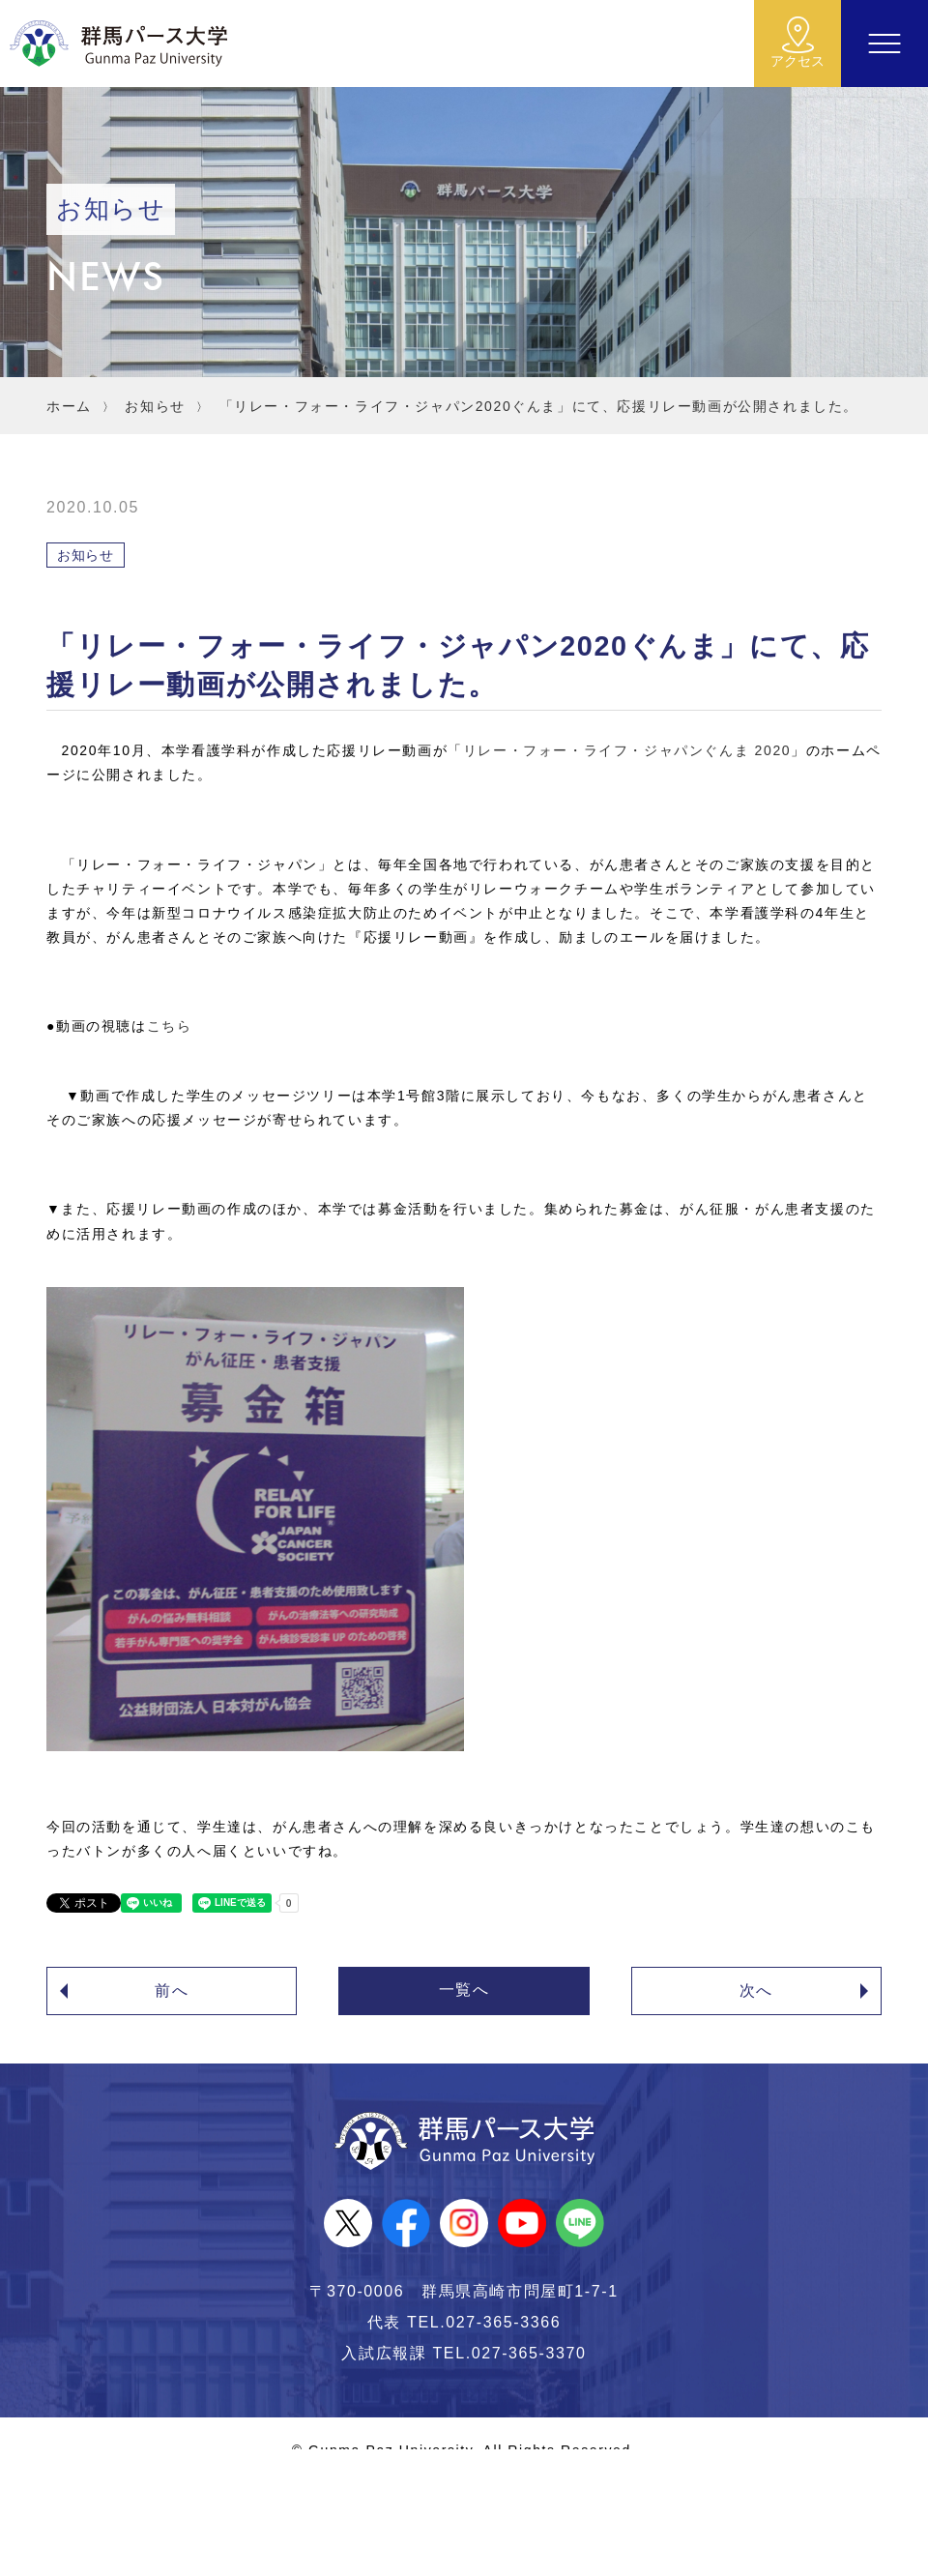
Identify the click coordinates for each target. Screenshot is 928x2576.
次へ (756, 1990)
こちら (169, 1026)
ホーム (69, 406)
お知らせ (155, 406)
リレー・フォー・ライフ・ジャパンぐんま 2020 (627, 750)
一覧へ (464, 1989)
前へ (171, 1990)
